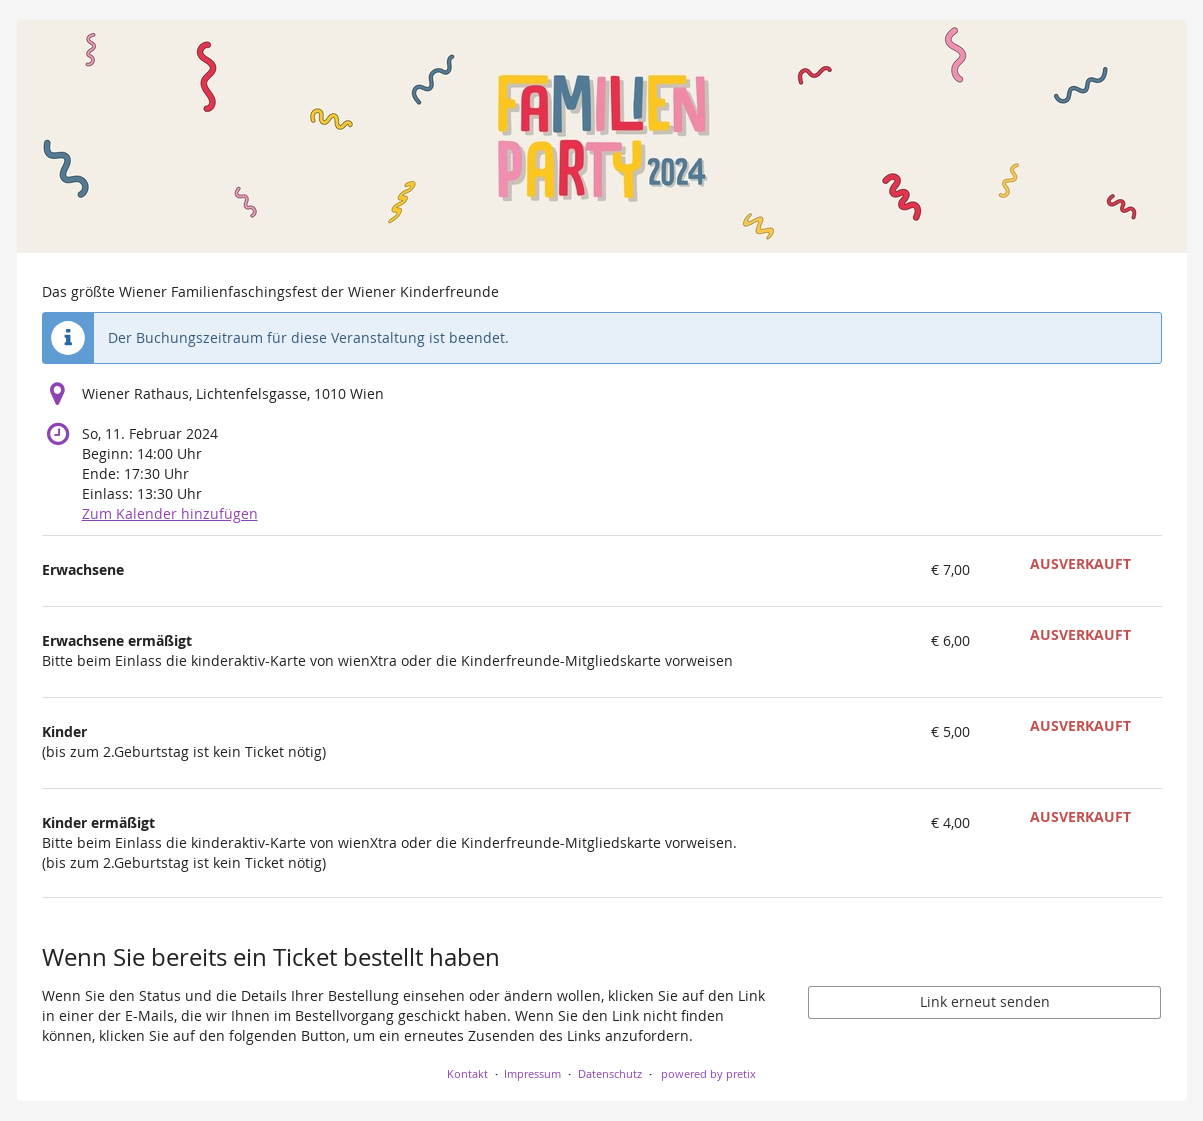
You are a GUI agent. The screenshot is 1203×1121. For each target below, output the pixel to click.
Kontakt (467, 1073)
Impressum (532, 1073)
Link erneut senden (985, 1001)
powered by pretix (708, 1073)
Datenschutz (610, 1073)
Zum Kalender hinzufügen (170, 513)
